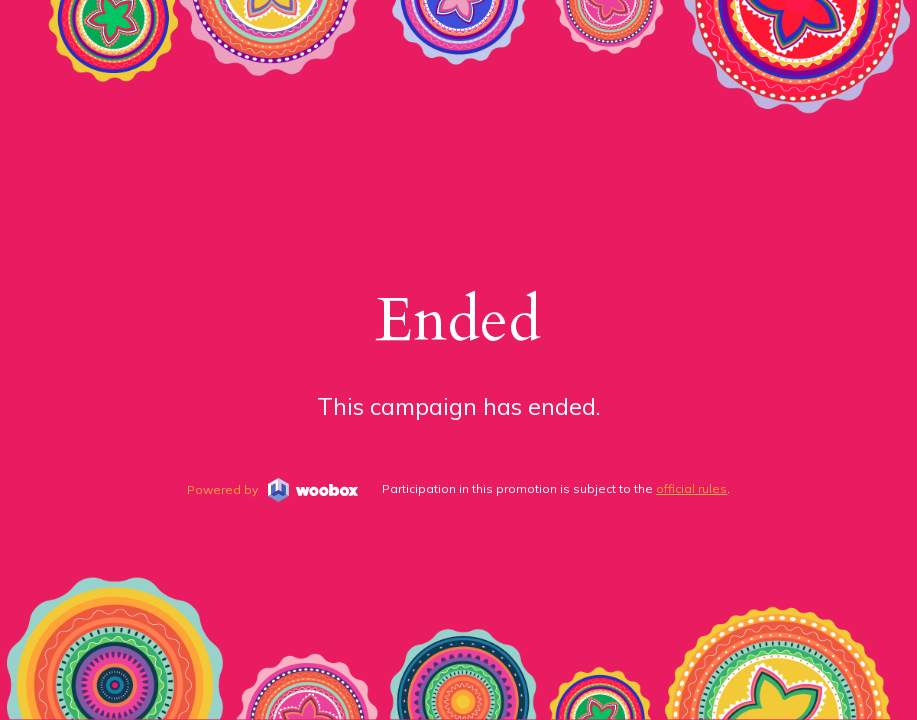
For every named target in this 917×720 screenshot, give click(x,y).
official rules (691, 488)
